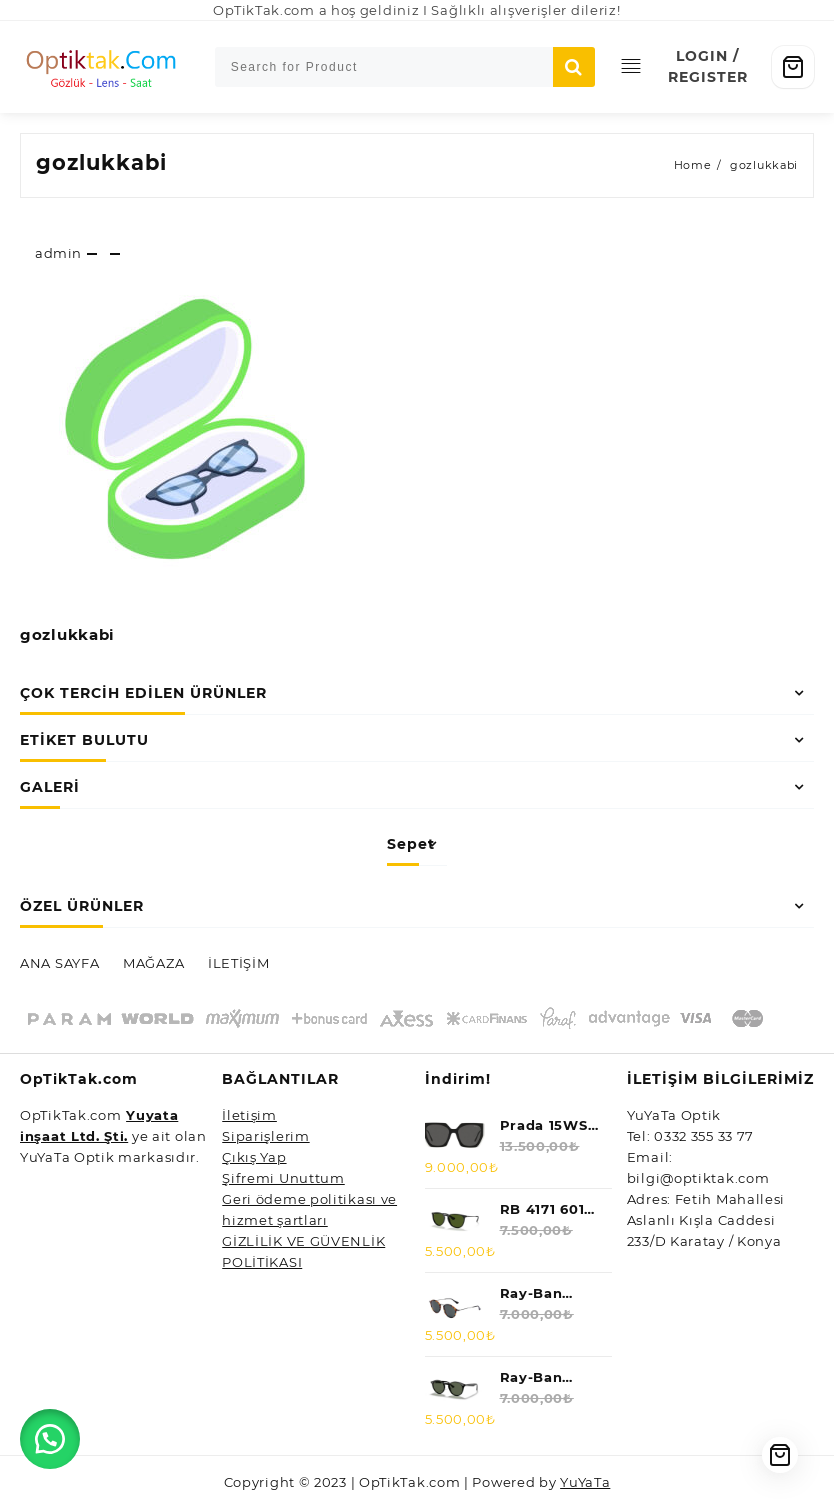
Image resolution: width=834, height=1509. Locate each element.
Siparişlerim (265, 1136)
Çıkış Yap (254, 1157)
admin (59, 253)
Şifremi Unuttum (283, 1178)
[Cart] (793, 67)
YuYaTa (585, 1482)
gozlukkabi (101, 162)
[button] (50, 1439)
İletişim (249, 1115)
